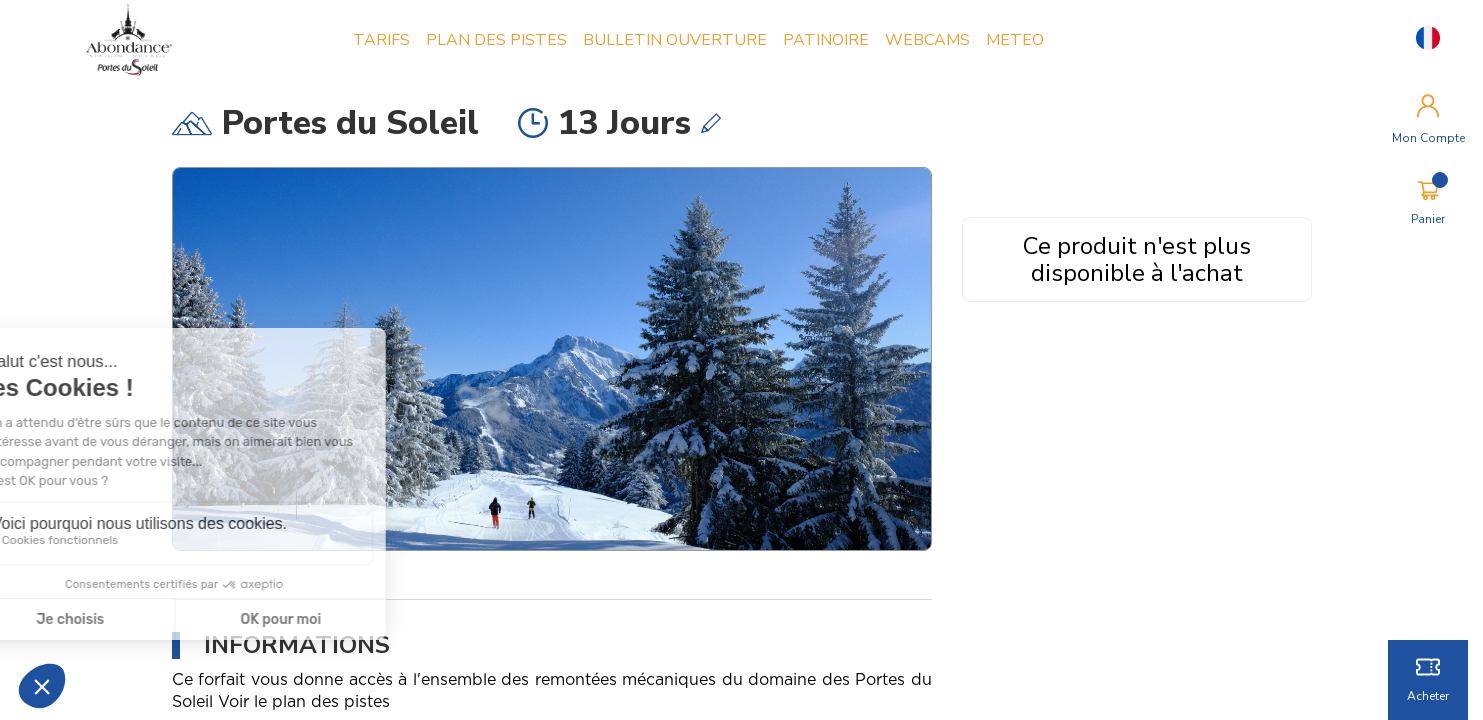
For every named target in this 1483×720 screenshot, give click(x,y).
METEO (1015, 40)
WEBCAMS (927, 40)
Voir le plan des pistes (304, 702)
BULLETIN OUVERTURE (675, 40)
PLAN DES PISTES (496, 40)
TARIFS (381, 40)
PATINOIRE (826, 40)
